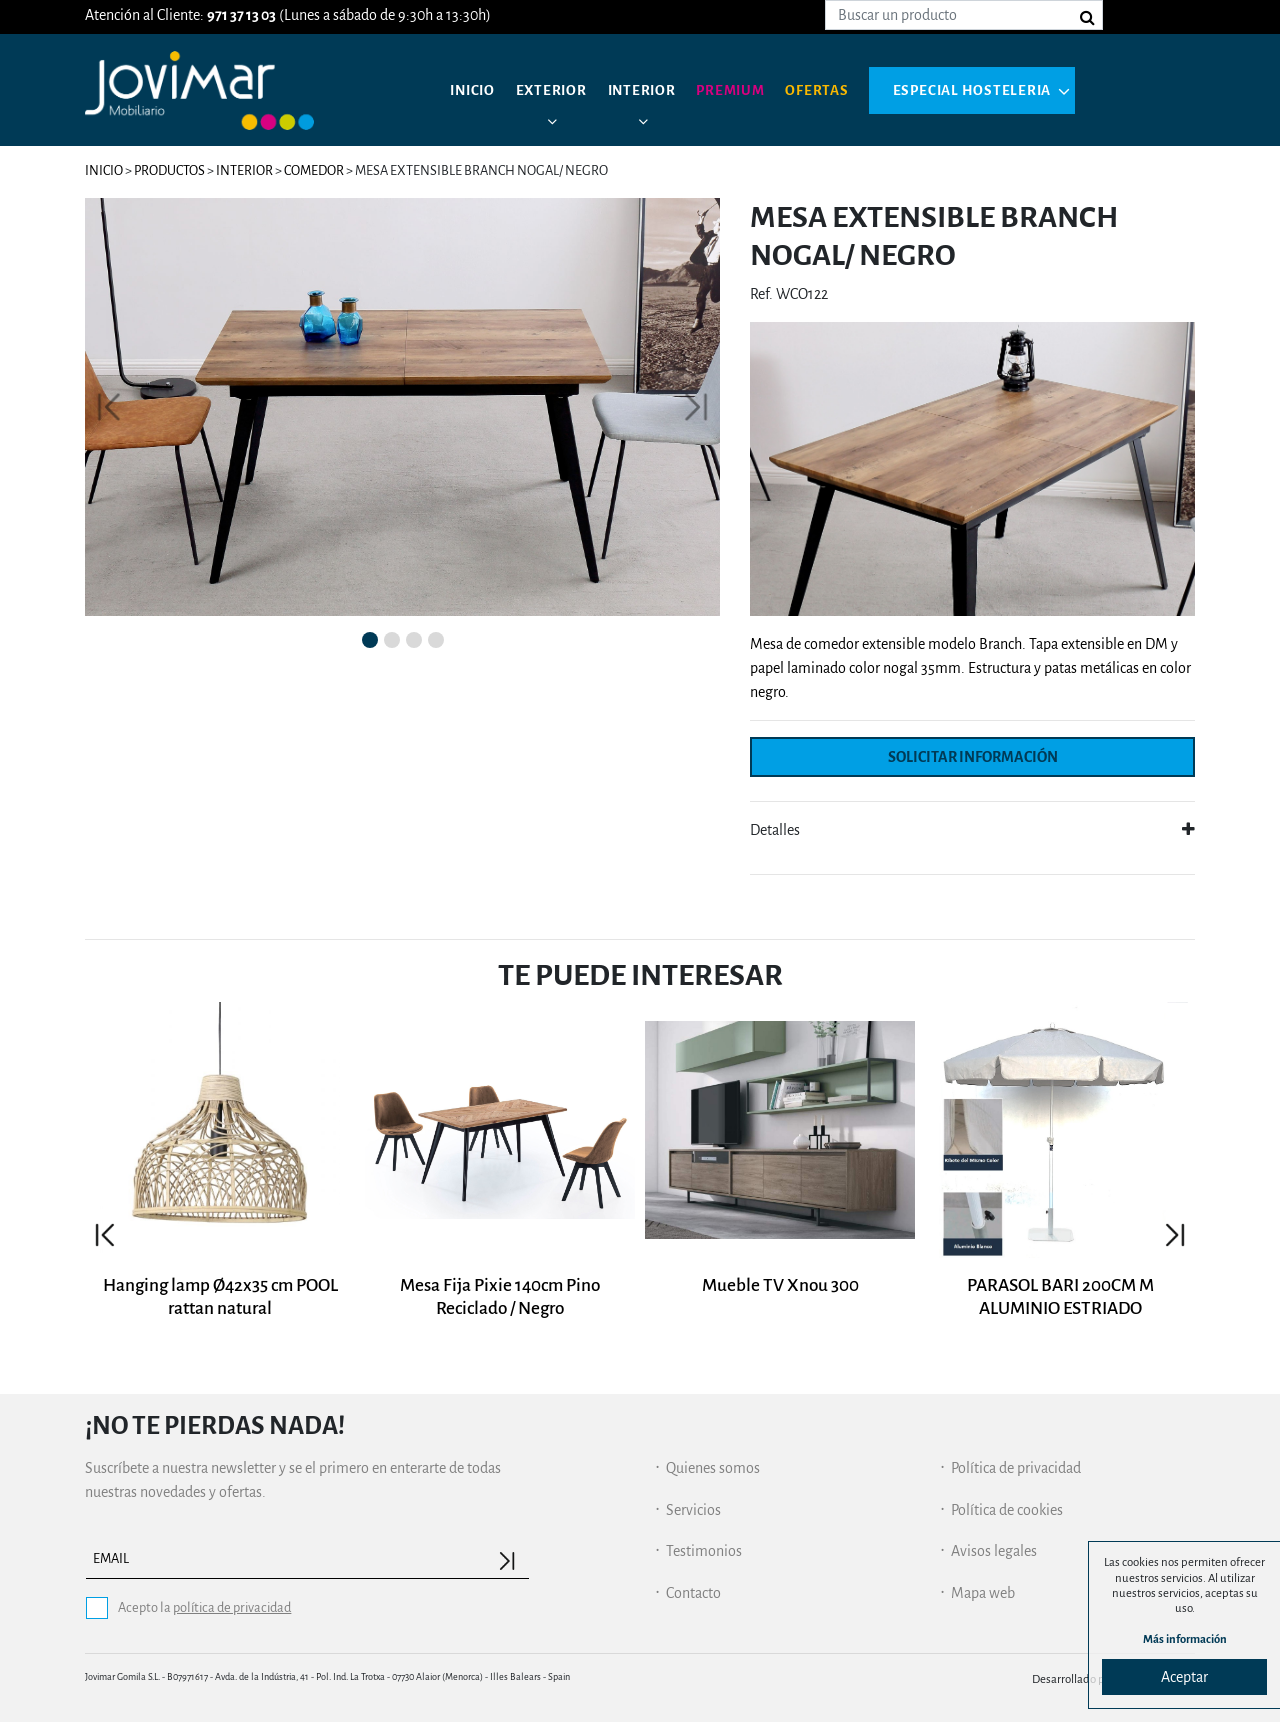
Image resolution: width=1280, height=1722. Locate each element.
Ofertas (832, 90)
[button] (109, 407)
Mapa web (983, 1593)
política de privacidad (232, 1607)
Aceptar (1184, 1677)
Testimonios (704, 1551)
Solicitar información (973, 757)
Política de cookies (1007, 1510)
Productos (169, 170)
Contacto (693, 1593)
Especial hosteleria (990, 90)
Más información (1185, 1638)
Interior (649, 90)
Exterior (556, 90)
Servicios (693, 1510)
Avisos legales (994, 1551)
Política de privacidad (1016, 1468)
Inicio (474, 90)
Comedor (314, 170)
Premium (742, 90)
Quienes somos (713, 1468)
